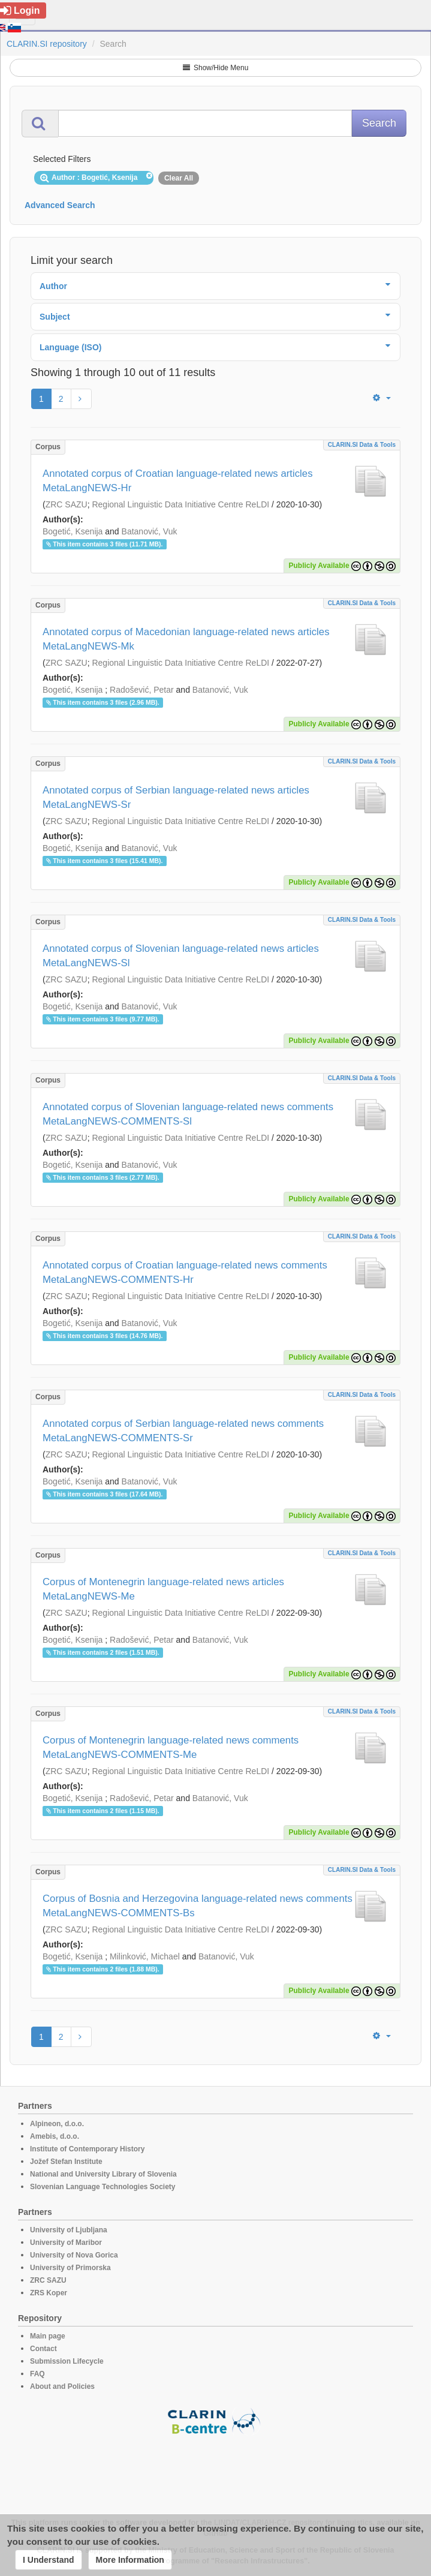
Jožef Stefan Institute (66, 2161)
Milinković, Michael (145, 1956)
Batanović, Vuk (149, 531)
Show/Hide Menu (216, 68)
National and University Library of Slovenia (103, 2174)
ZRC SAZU (67, 504)
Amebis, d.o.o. (54, 2136)
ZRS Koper (48, 2293)
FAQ (37, 2374)
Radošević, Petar (142, 690)
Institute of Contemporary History (87, 2149)
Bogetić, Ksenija (73, 531)
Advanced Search (60, 205)
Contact (43, 2348)
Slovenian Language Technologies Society (103, 2187)
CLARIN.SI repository (47, 44)
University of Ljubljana (68, 2230)
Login (20, 10)
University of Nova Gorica (74, 2255)
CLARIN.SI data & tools (362, 444)
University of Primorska (70, 2268)
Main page (47, 2336)
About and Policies (62, 2386)
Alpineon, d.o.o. (57, 2124)
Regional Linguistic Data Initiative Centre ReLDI (180, 504)
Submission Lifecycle (67, 2361)
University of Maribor (66, 2242)
